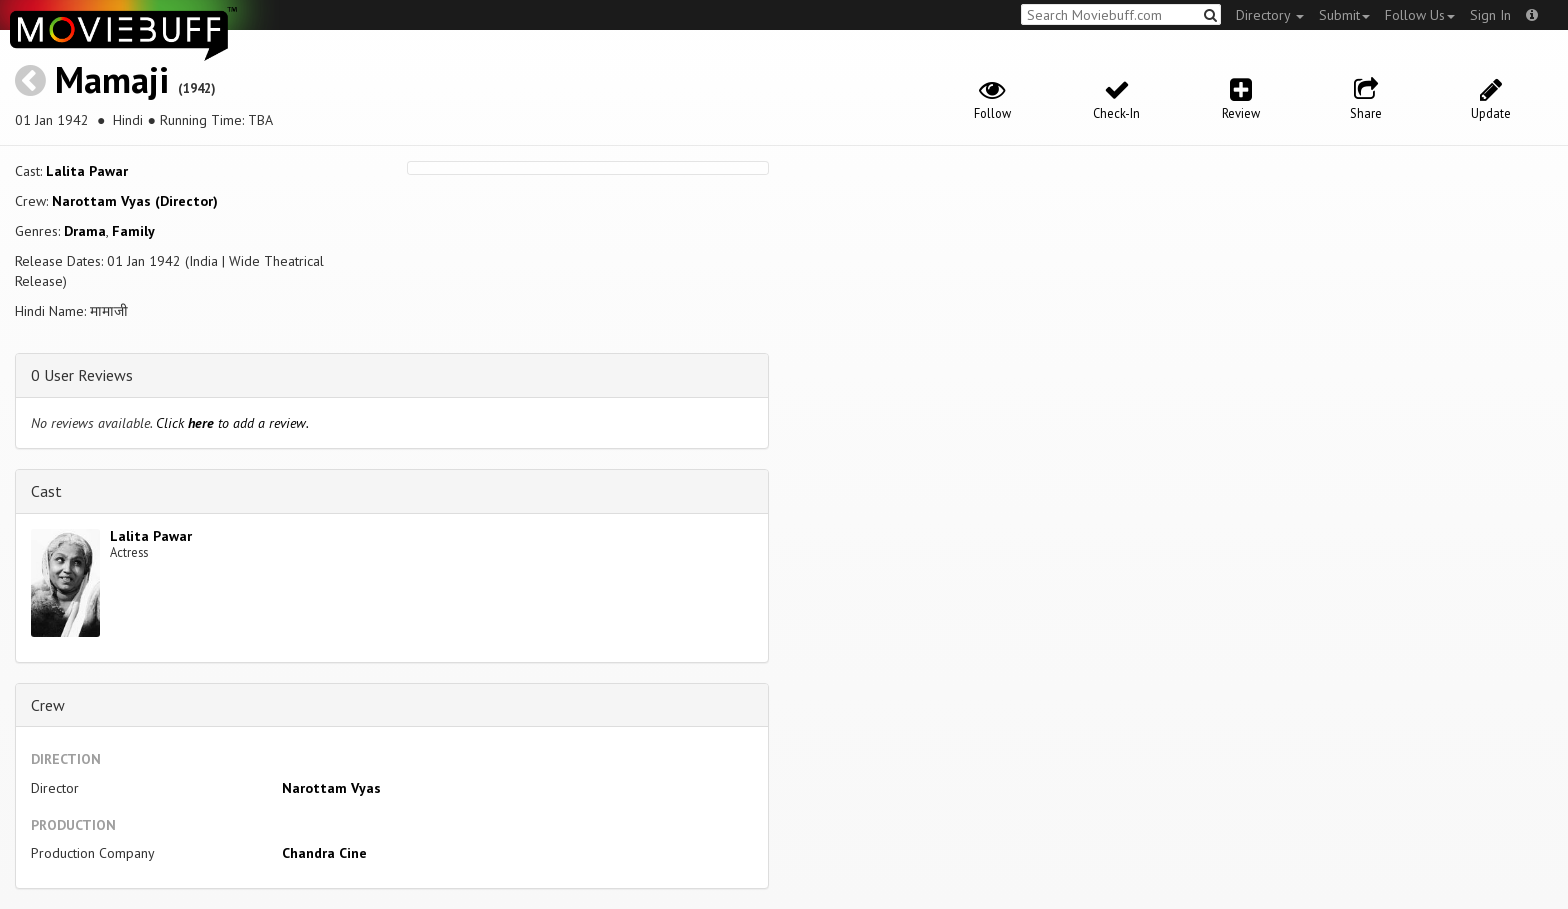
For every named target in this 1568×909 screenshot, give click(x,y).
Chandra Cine (324, 853)
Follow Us (1420, 15)
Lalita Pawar (87, 171)
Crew (48, 705)
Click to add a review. (232, 423)
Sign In (1490, 15)
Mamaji (112, 79)
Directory (1270, 15)
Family (133, 231)
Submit (1344, 15)
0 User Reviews (82, 375)
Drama (85, 231)
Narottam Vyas (331, 788)
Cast (46, 491)
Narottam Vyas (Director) (135, 201)
